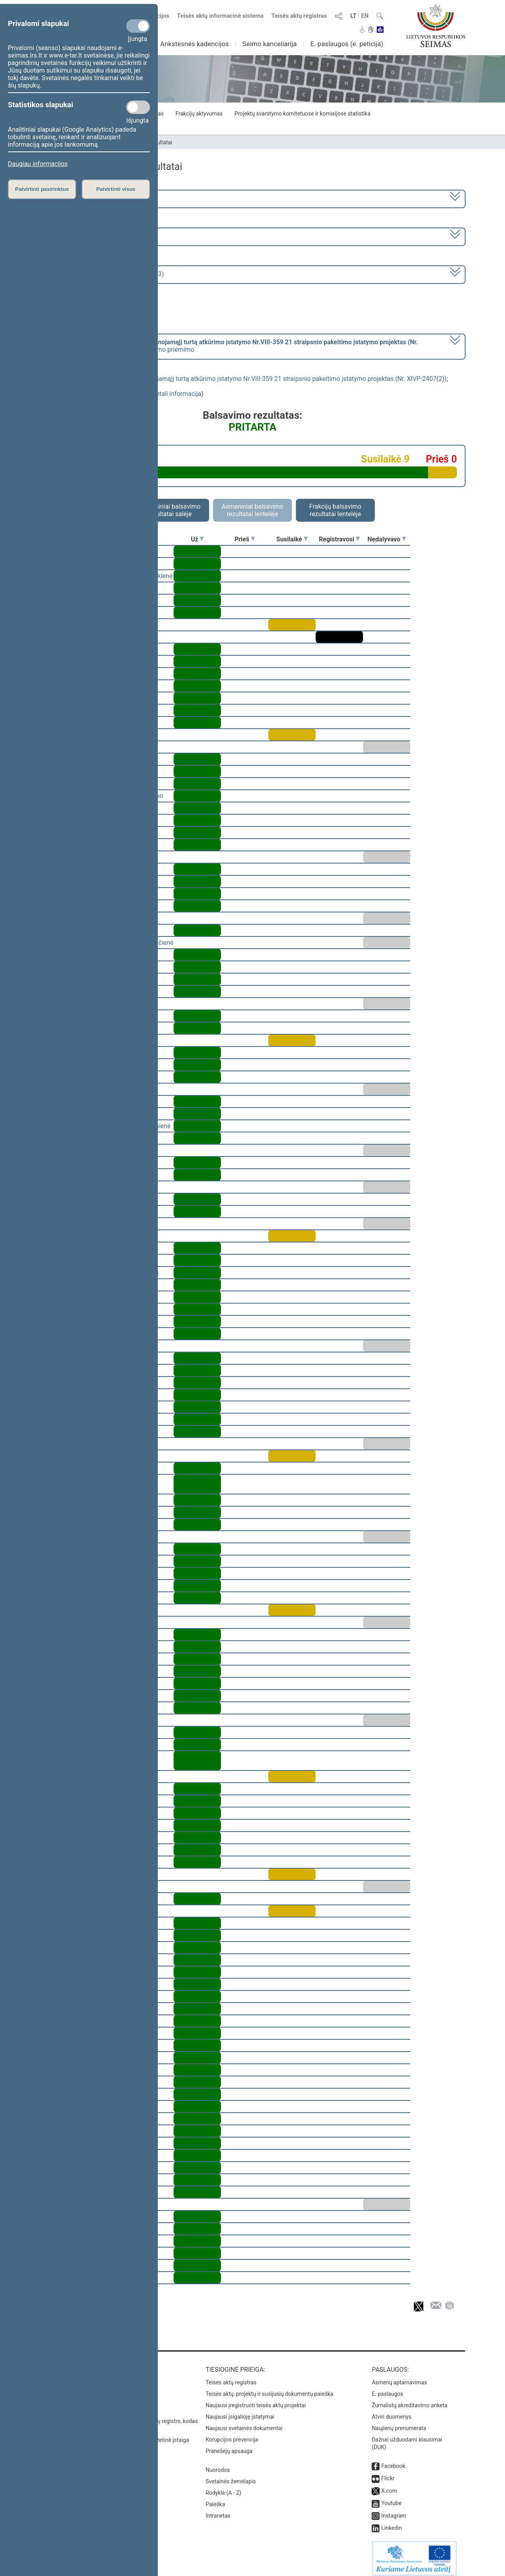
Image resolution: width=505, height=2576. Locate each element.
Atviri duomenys (391, 2411)
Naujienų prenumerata (399, 2422)
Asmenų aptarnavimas (399, 2377)
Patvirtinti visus (115, 189)
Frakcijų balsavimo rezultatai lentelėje (335, 510)
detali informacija (176, 393)
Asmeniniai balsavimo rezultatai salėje (169, 510)
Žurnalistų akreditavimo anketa (409, 2400)
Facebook (393, 2460)
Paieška (215, 2499)
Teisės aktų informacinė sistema (220, 15)
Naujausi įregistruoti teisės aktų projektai (256, 2400)
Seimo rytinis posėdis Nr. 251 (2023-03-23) (104, 274)
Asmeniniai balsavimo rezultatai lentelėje (252, 510)
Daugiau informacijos (37, 164)
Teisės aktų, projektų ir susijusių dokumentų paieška (269, 2388)
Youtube (391, 2497)
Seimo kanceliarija (269, 44)
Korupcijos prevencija (232, 2434)
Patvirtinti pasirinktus (42, 189)
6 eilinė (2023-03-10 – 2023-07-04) (92, 236)
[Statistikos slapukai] (138, 107)
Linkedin (391, 2522)
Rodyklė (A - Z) (223, 2487)
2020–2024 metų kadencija (82, 198)
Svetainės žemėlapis (231, 2476)
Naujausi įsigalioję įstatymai (240, 2411)
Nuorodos (218, 2464)
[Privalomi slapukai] (138, 26)
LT (353, 15)
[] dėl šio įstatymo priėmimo (231, 345)
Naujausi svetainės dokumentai (244, 2422)
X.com (389, 2485)
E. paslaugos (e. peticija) (346, 44)
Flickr (388, 2473)
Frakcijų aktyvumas (199, 113)
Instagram (393, 2510)
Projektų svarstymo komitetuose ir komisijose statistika (302, 113)
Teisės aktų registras (299, 15)
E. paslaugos (387, 2388)
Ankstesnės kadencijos (194, 44)
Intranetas (218, 2510)
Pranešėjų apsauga (229, 2445)
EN (364, 15)
